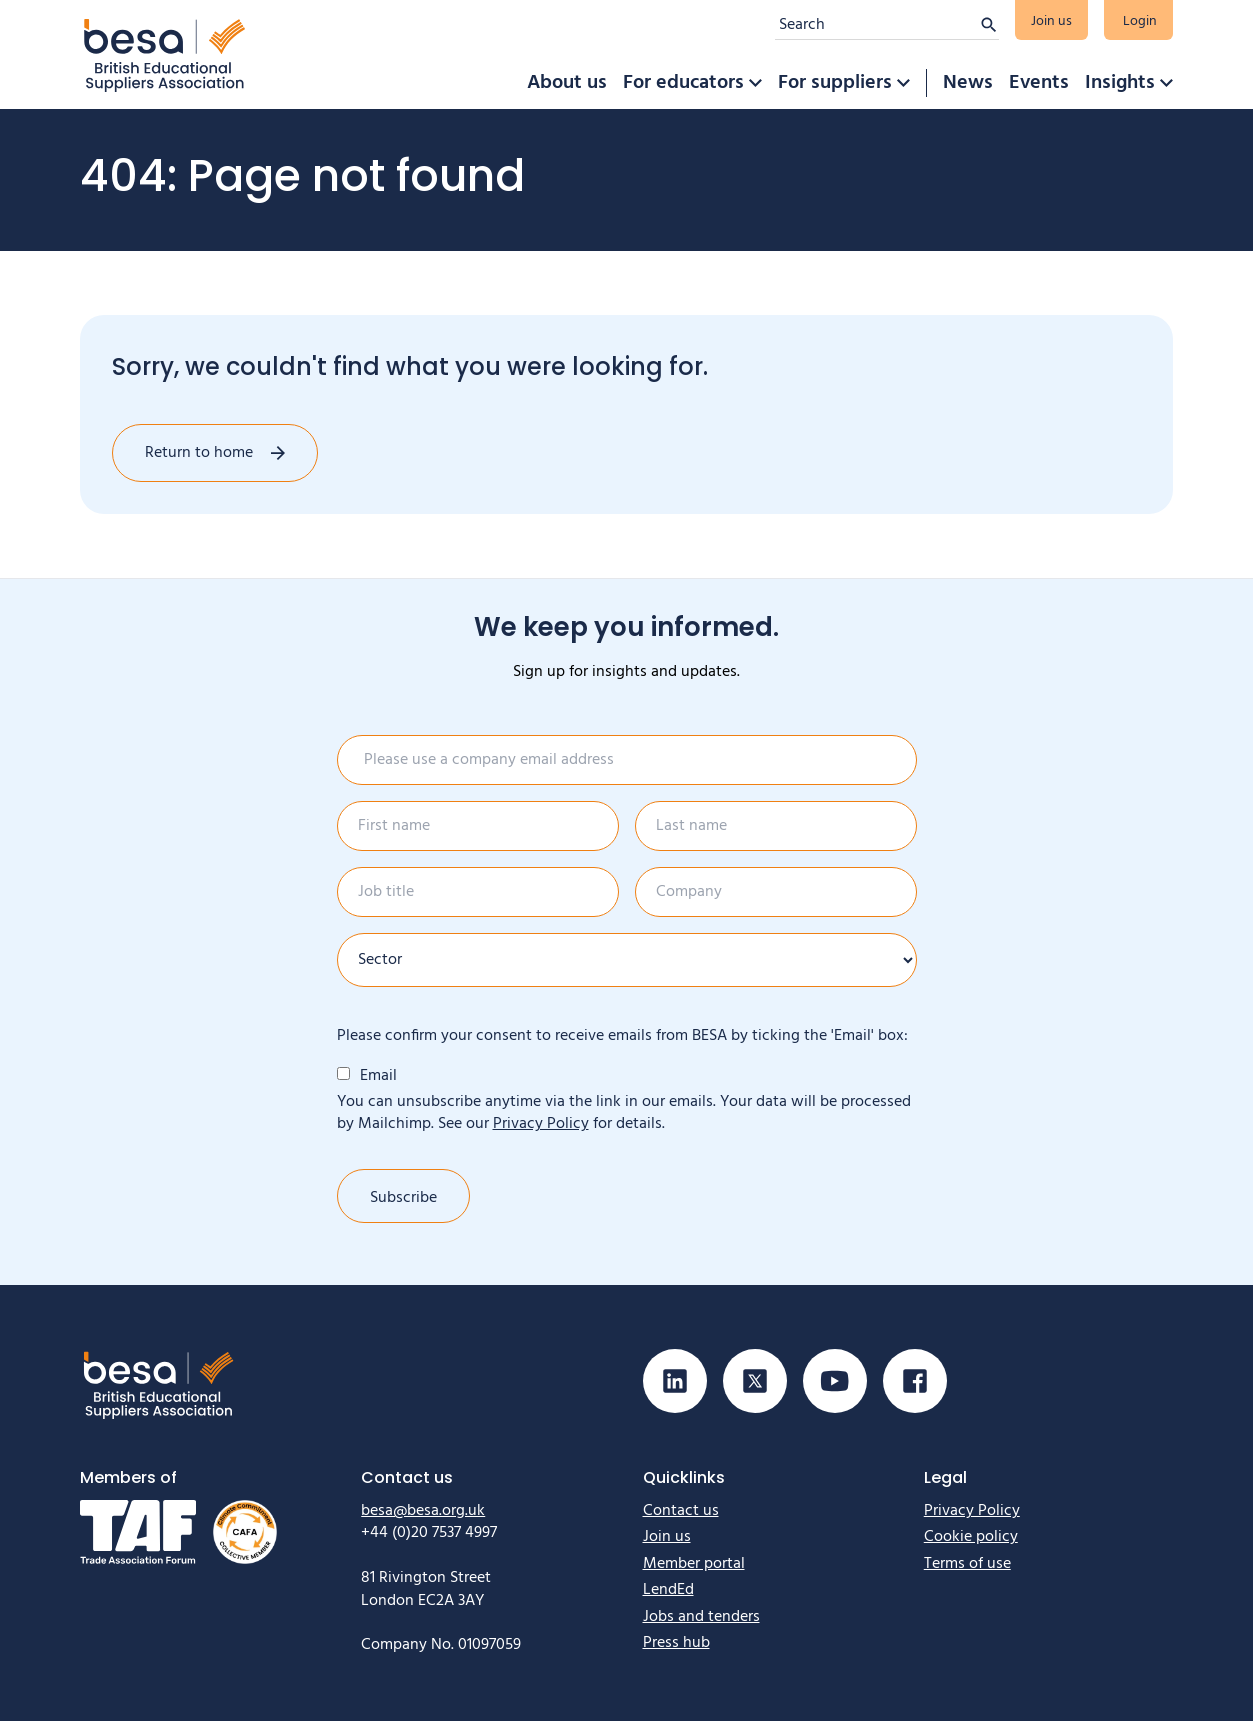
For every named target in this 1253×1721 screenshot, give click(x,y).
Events (1039, 83)
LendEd (668, 1590)
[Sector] (627, 960)
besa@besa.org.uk (423, 1511)
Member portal (694, 1564)
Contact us (681, 1511)
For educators (683, 83)
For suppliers (835, 83)
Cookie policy (971, 1537)
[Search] (877, 25)
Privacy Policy (541, 1124)
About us (567, 83)
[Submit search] (989, 25)
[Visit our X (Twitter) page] (755, 1381)
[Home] (165, 54)
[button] (755, 83)
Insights (1120, 83)
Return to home (199, 453)
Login (1140, 21)
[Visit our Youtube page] (835, 1381)
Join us (1051, 21)
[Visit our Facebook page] (915, 1381)
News (968, 83)
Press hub (676, 1643)
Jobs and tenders (701, 1617)
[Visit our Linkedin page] (675, 1381)
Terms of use (967, 1564)
